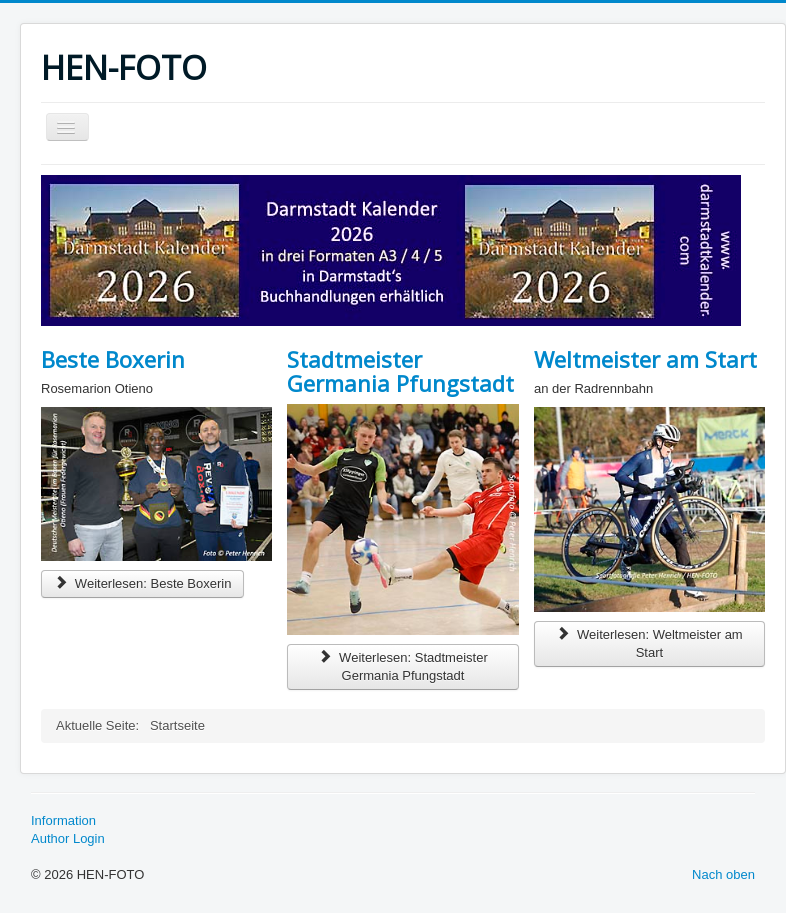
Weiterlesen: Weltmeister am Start (649, 643)
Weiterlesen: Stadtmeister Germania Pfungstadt (402, 666)
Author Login (68, 838)
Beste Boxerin (113, 359)
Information (63, 820)
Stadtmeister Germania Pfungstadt (400, 371)
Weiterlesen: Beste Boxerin (142, 583)
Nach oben (723, 874)
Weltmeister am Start (645, 359)
